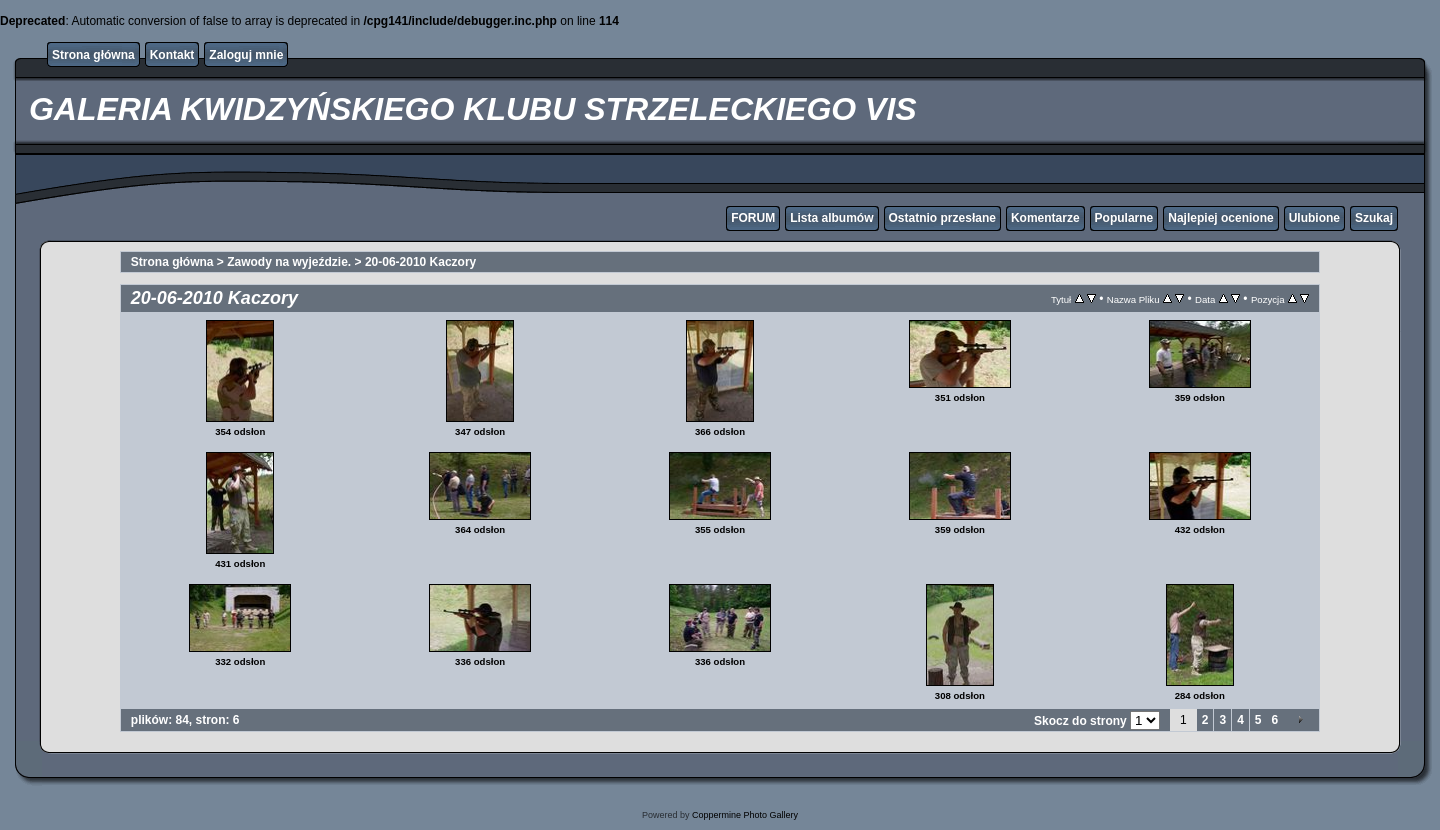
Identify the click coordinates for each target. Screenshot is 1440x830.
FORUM (753, 218)
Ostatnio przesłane (942, 218)
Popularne (1124, 218)
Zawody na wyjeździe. (289, 262)
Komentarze (1045, 218)
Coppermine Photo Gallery (745, 815)
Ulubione (1314, 218)
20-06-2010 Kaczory (420, 262)
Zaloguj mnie (246, 55)
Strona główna (93, 55)
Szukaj (1374, 218)
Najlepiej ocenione (1220, 218)
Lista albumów (831, 218)
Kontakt (172, 55)
